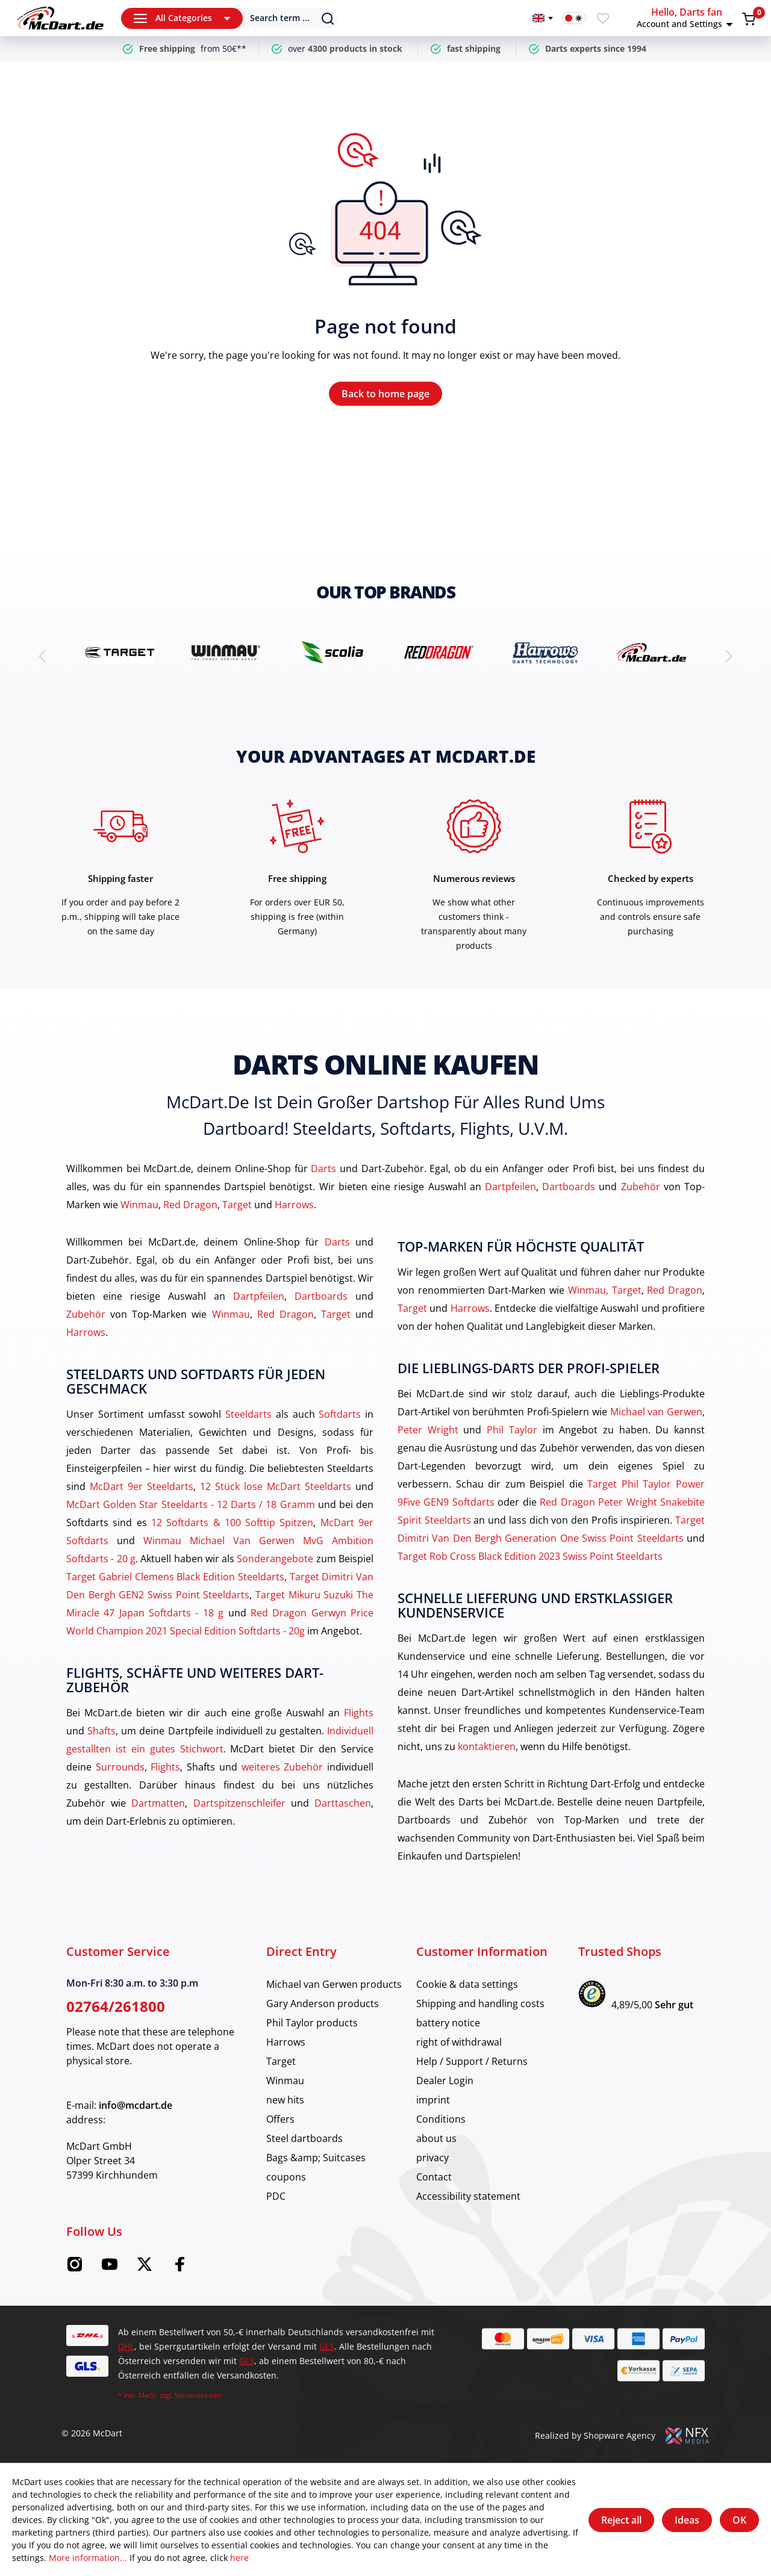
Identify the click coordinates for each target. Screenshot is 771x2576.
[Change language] (542, 18)
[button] (687, 18)
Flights (358, 1712)
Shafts (101, 1730)
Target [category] (281, 2061)
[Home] (60, 18)
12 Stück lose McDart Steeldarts (275, 1486)
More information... (88, 2557)
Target (237, 1204)
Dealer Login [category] (444, 2080)
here (239, 2557)
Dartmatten (158, 1803)
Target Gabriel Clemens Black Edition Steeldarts (175, 1576)
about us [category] (436, 2138)
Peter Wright (428, 1429)
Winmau (139, 1204)
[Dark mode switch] (574, 18)
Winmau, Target (604, 1290)
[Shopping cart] (749, 18)
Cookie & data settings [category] (467, 1984)
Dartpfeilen (510, 1186)
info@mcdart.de (135, 2105)
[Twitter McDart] (144, 2268)
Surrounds (120, 1767)
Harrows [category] (285, 2042)
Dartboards (568, 1186)
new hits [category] (285, 2099)
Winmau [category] (285, 2080)
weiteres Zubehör (282, 1767)
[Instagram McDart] (74, 2268)
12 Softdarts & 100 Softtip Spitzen (232, 1522)
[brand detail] (119, 652)
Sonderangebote (275, 1558)
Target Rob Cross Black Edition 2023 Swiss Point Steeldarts (530, 1556)
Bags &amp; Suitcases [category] (316, 2157)
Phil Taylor (512, 1429)
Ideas (687, 2520)
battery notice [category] (448, 2022)
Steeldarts (248, 1414)
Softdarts (340, 1414)
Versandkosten (198, 2395)
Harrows (294, 1204)
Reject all (621, 2520)
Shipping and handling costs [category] (480, 2003)
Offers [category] (280, 2119)
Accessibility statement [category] (468, 2196)
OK (739, 2520)
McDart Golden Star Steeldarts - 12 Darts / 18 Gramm (190, 1504)
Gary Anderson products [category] (322, 2003)
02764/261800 (115, 2006)
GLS (326, 2346)
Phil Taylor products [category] (312, 2022)
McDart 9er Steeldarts (141, 1486)
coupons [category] (286, 2176)
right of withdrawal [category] (459, 2042)
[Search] (281, 18)
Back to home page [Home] (385, 393)
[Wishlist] (603, 18)
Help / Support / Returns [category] (472, 2061)
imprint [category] (433, 2099)
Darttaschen (342, 1803)
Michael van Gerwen (656, 1411)
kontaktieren (487, 1746)
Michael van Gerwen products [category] (334, 1984)
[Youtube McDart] (109, 2268)
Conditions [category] (441, 2119)
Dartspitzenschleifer (239, 1803)
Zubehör (640, 1186)
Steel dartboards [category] (304, 2138)
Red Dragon (190, 1204)
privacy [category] (432, 2157)
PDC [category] (276, 2196)
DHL (126, 2346)
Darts (323, 1168)
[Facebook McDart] (179, 2268)
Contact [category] (434, 2176)
